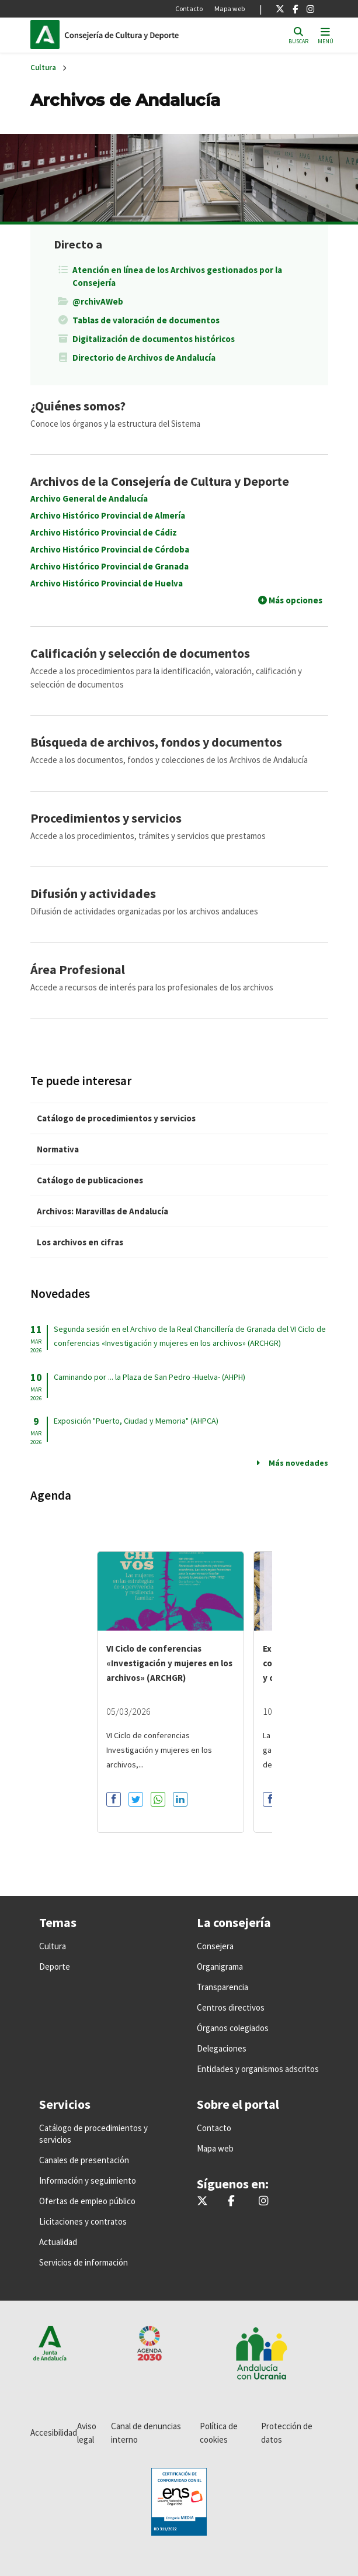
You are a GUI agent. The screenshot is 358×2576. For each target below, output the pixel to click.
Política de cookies (219, 2432)
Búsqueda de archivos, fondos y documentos (156, 742)
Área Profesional (77, 969)
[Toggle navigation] (325, 35)
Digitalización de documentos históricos (153, 338)
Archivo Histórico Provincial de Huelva (106, 583)
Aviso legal (86, 2432)
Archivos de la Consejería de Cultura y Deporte (159, 481)
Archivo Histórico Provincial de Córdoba (109, 549)
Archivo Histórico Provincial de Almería (107, 515)
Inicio (143, 34)
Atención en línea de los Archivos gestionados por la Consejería (177, 276)
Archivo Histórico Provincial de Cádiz (103, 532)
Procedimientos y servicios (106, 818)
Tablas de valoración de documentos (146, 320)
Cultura (43, 67)
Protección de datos (286, 2432)
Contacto (189, 8)
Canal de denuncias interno (146, 2432)
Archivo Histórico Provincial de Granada (109, 566)
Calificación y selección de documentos (140, 653)
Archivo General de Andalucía (89, 498)
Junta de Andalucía (45, 34)
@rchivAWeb (97, 301)
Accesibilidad (53, 2432)
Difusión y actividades (93, 893)
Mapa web (229, 8)
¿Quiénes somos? (78, 406)
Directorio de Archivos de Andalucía (144, 357)
